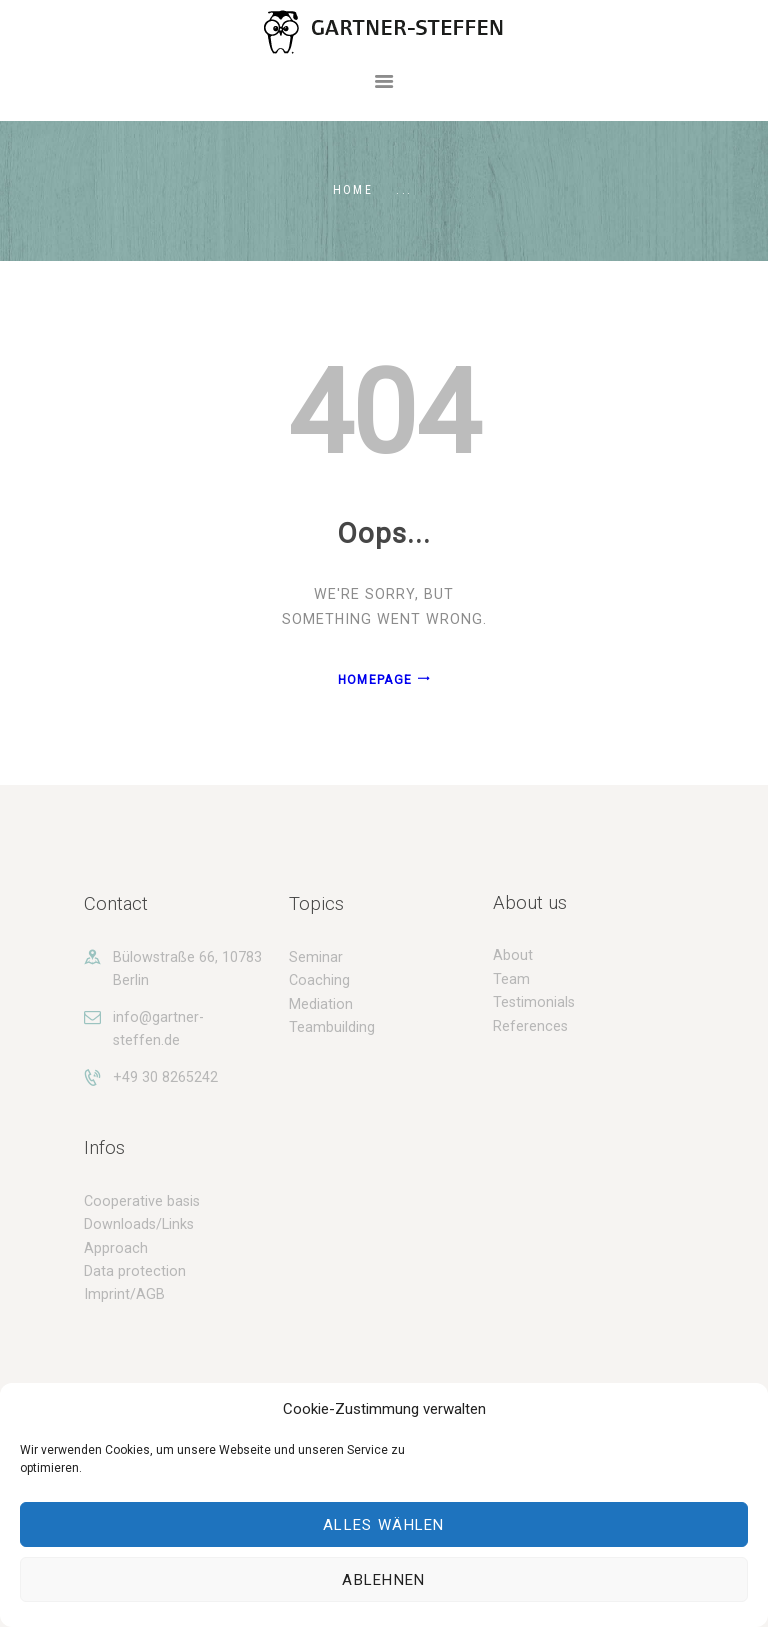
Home (353, 190)
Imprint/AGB (124, 1294)
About (513, 955)
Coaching (319, 980)
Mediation (321, 1004)
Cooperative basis (142, 1201)
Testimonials (534, 1002)
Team (511, 979)
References (530, 1026)
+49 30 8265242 (165, 1077)
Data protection (135, 1271)
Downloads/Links (139, 1224)
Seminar (316, 957)
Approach (116, 1248)
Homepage (375, 680)
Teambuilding (332, 1027)
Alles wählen (384, 1525)
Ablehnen (383, 1580)
